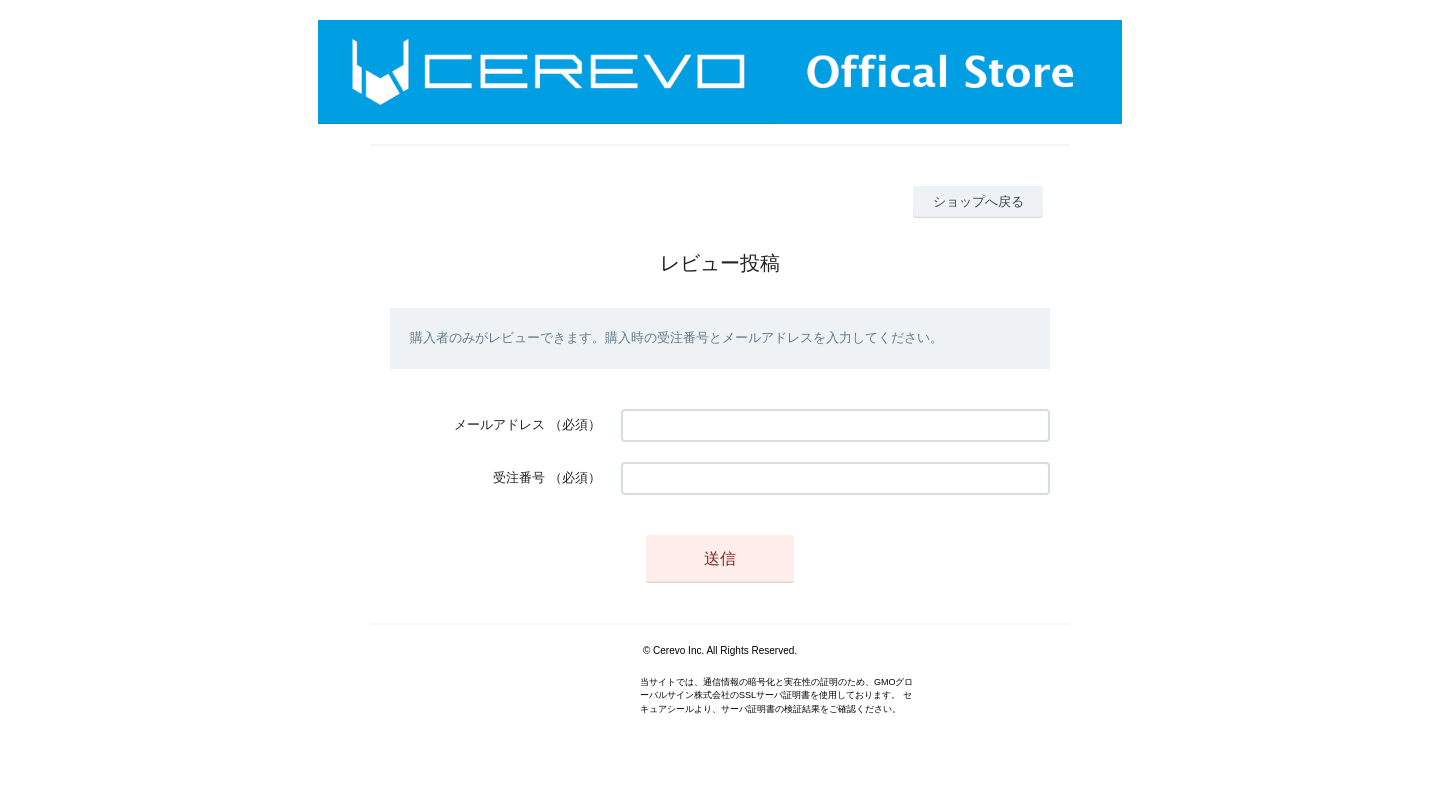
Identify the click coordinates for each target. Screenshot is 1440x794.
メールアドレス (499, 424)
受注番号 (519, 477)
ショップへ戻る (978, 201)
